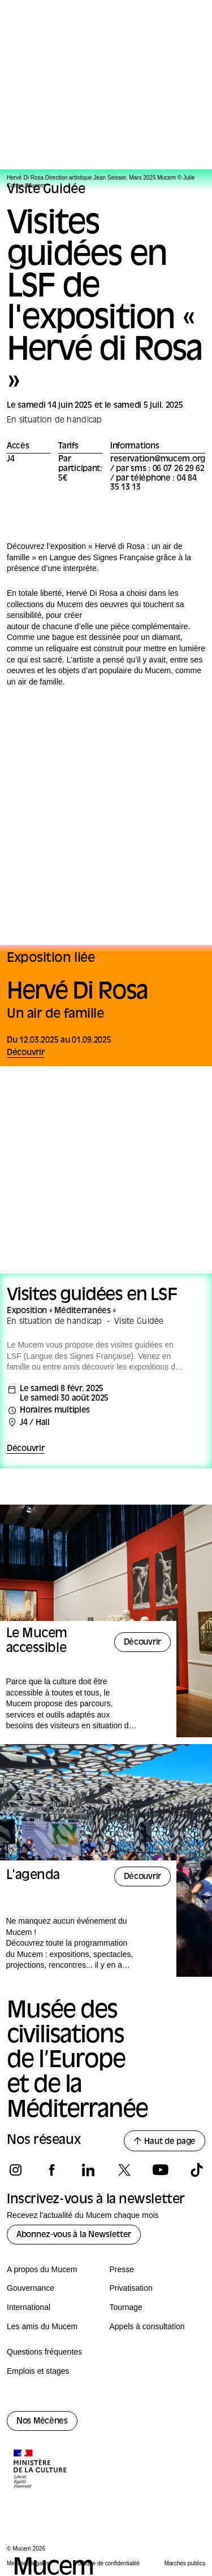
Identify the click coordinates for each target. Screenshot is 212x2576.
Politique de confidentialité (107, 2563)
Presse (122, 2269)
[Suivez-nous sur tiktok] (196, 2170)
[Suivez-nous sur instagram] (15, 2170)
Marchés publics (185, 2563)
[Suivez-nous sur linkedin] (88, 2170)
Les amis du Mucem (42, 2326)
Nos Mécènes (42, 2421)
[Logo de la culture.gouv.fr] (41, 2470)
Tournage (126, 2307)
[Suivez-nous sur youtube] (160, 2170)
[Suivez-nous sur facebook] (51, 2170)
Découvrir (25, 1449)
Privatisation (131, 2287)
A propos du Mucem (42, 2269)
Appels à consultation (147, 2326)
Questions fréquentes (44, 2351)
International (28, 2307)
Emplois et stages (38, 2371)
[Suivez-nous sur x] (124, 2170)
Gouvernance (30, 2287)
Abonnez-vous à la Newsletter (73, 2235)
